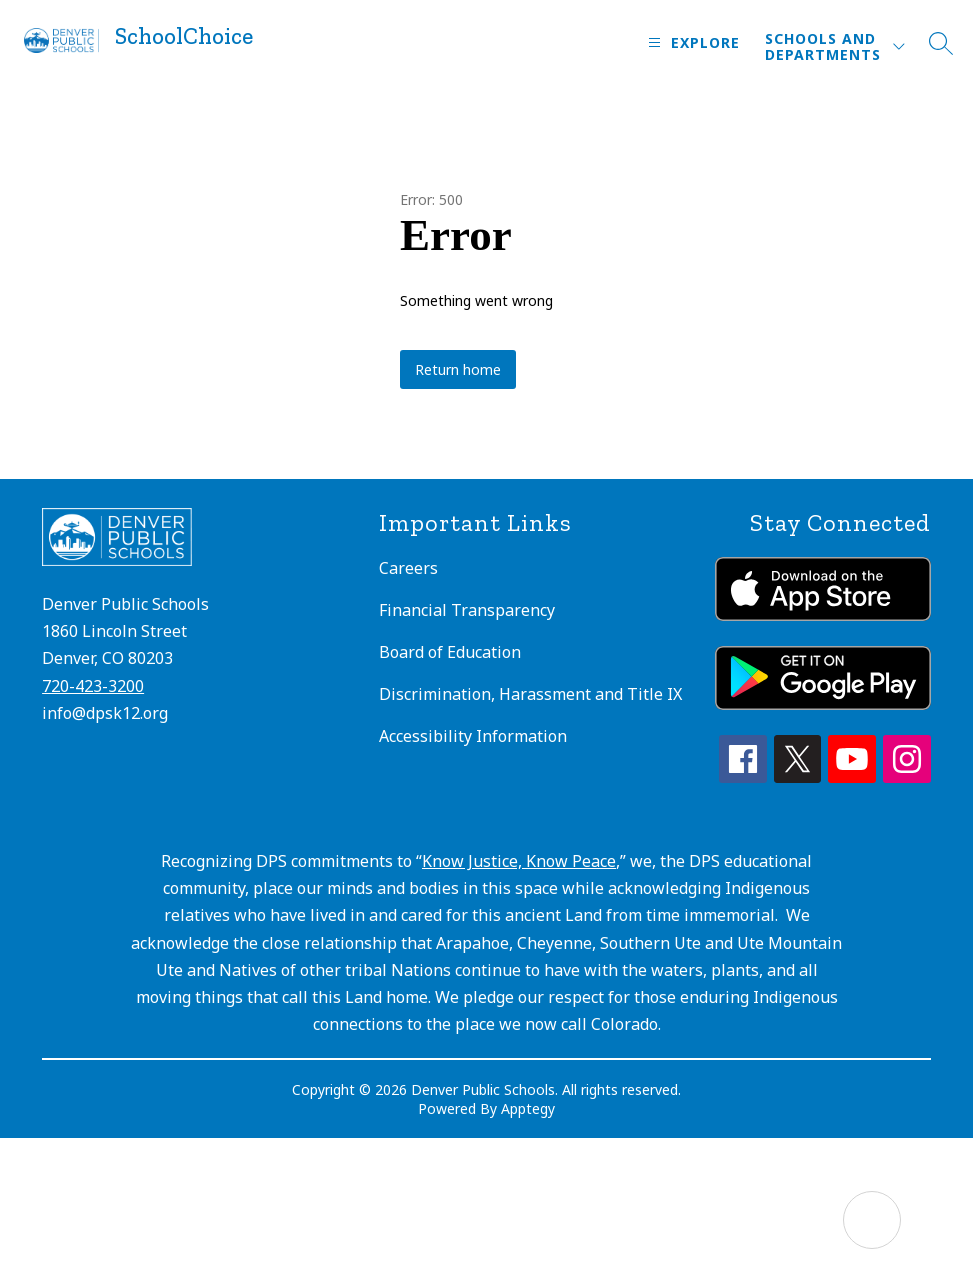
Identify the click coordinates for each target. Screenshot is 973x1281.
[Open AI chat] (872, 1220)
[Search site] (941, 43)
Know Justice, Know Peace (519, 861)
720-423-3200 (93, 686)
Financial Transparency (467, 610)
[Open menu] (691, 42)
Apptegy (528, 1108)
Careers (408, 568)
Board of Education (450, 652)
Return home (458, 369)
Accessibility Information (473, 736)
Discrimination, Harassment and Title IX (530, 694)
